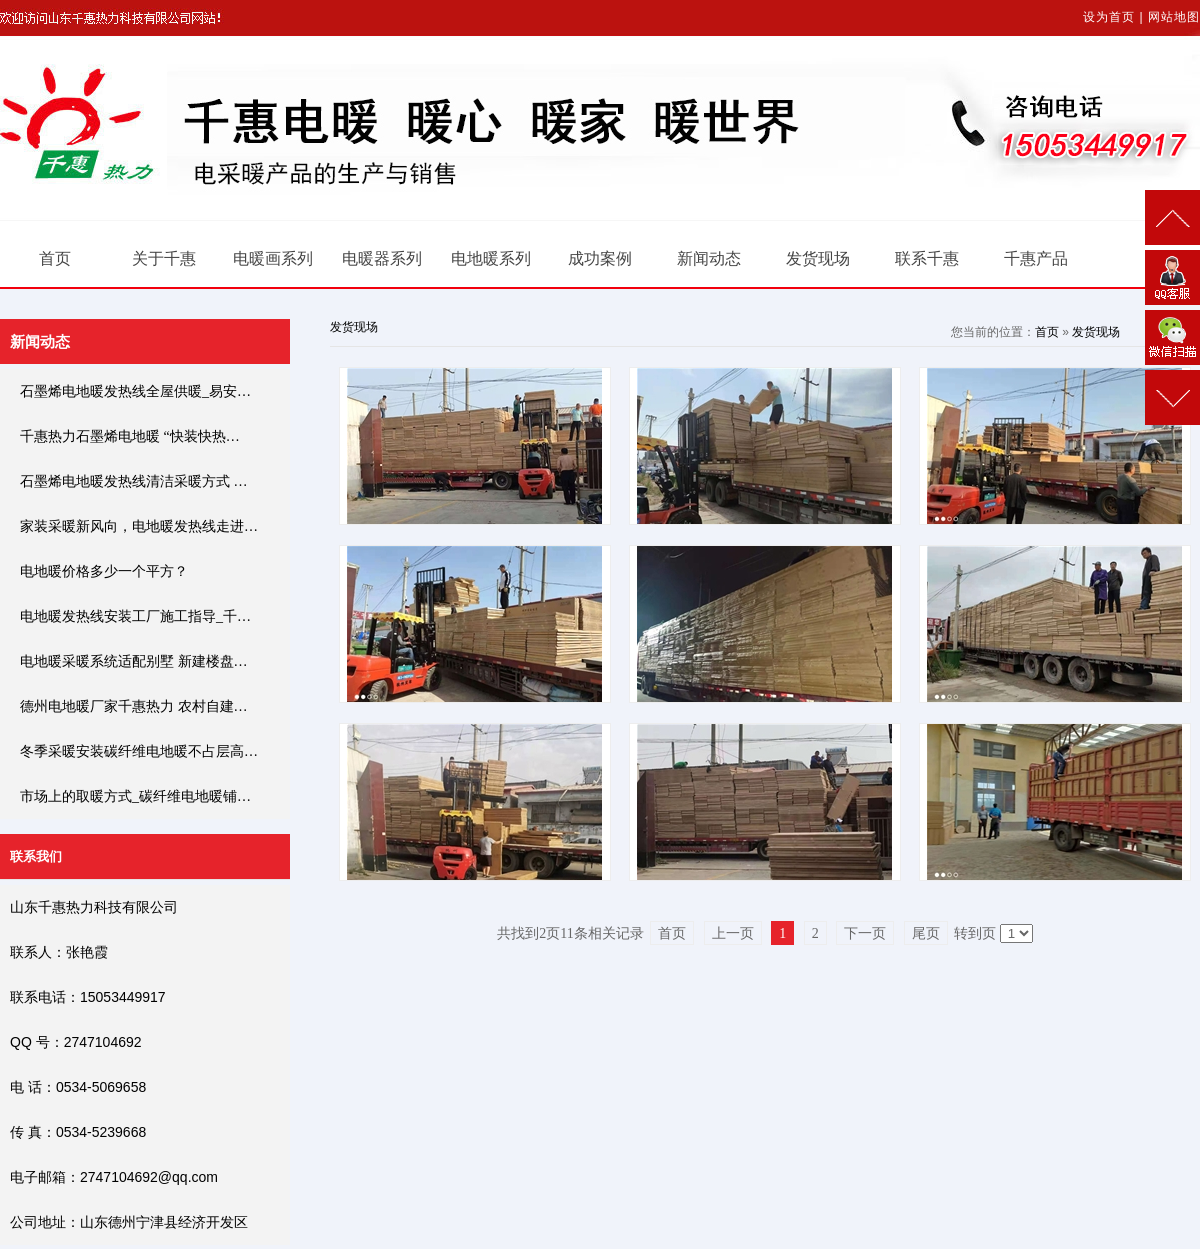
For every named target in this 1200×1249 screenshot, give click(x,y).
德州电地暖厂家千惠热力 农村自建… (134, 706)
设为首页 (1109, 17)
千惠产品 (1036, 258)
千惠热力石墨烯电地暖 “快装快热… (130, 436)
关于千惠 (164, 258)
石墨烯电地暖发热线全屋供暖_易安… (135, 391)
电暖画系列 (273, 258)
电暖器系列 (382, 258)
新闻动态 (709, 258)
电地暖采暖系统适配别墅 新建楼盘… (134, 661)
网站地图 (1174, 17)
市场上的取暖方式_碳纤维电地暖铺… (135, 796)
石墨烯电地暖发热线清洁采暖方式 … (134, 481)
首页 (55, 258)
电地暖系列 (491, 258)
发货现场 (818, 258)
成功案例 (600, 258)
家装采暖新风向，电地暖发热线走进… (139, 526)
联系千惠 (927, 258)
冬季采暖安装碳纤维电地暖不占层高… (139, 751)
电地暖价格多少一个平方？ (104, 571)
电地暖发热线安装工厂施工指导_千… (135, 616)
